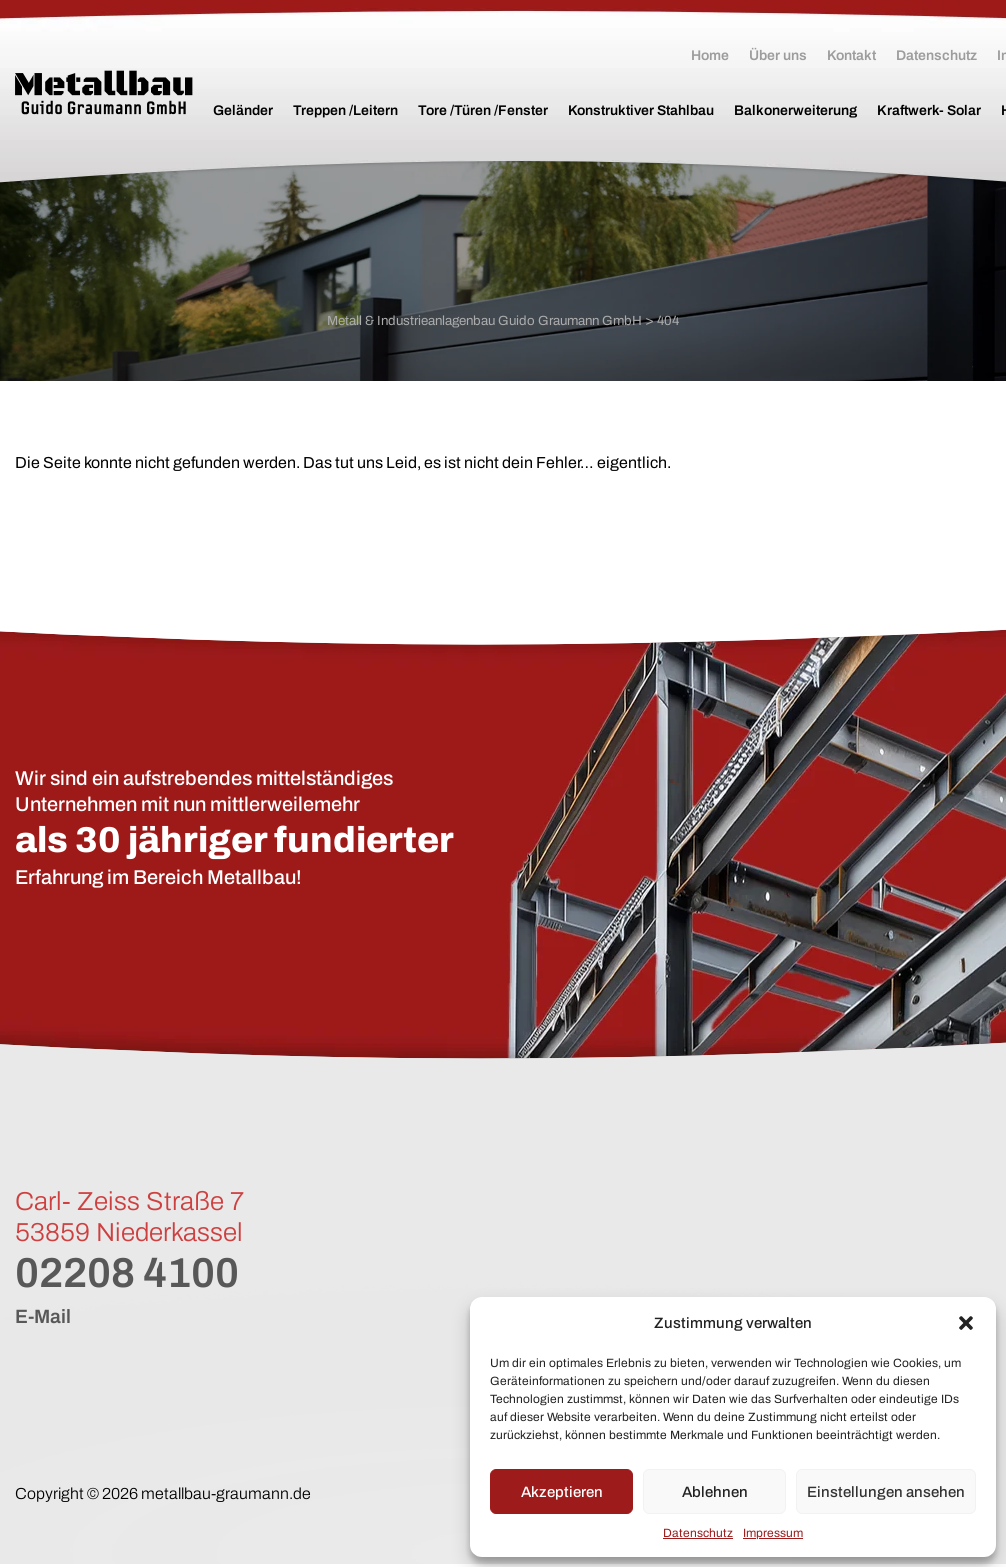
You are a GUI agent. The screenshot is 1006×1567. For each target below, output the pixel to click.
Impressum (773, 1533)
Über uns (778, 55)
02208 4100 (136, 1274)
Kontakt (851, 55)
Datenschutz (698, 1533)
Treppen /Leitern (345, 110)
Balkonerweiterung (795, 110)
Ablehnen (715, 1492)
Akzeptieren (562, 1492)
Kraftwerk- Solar (929, 110)
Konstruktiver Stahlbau (641, 110)
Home (710, 55)
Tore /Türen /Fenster (483, 110)
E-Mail (44, 1319)
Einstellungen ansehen (886, 1492)
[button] (966, 1323)
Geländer (243, 110)
